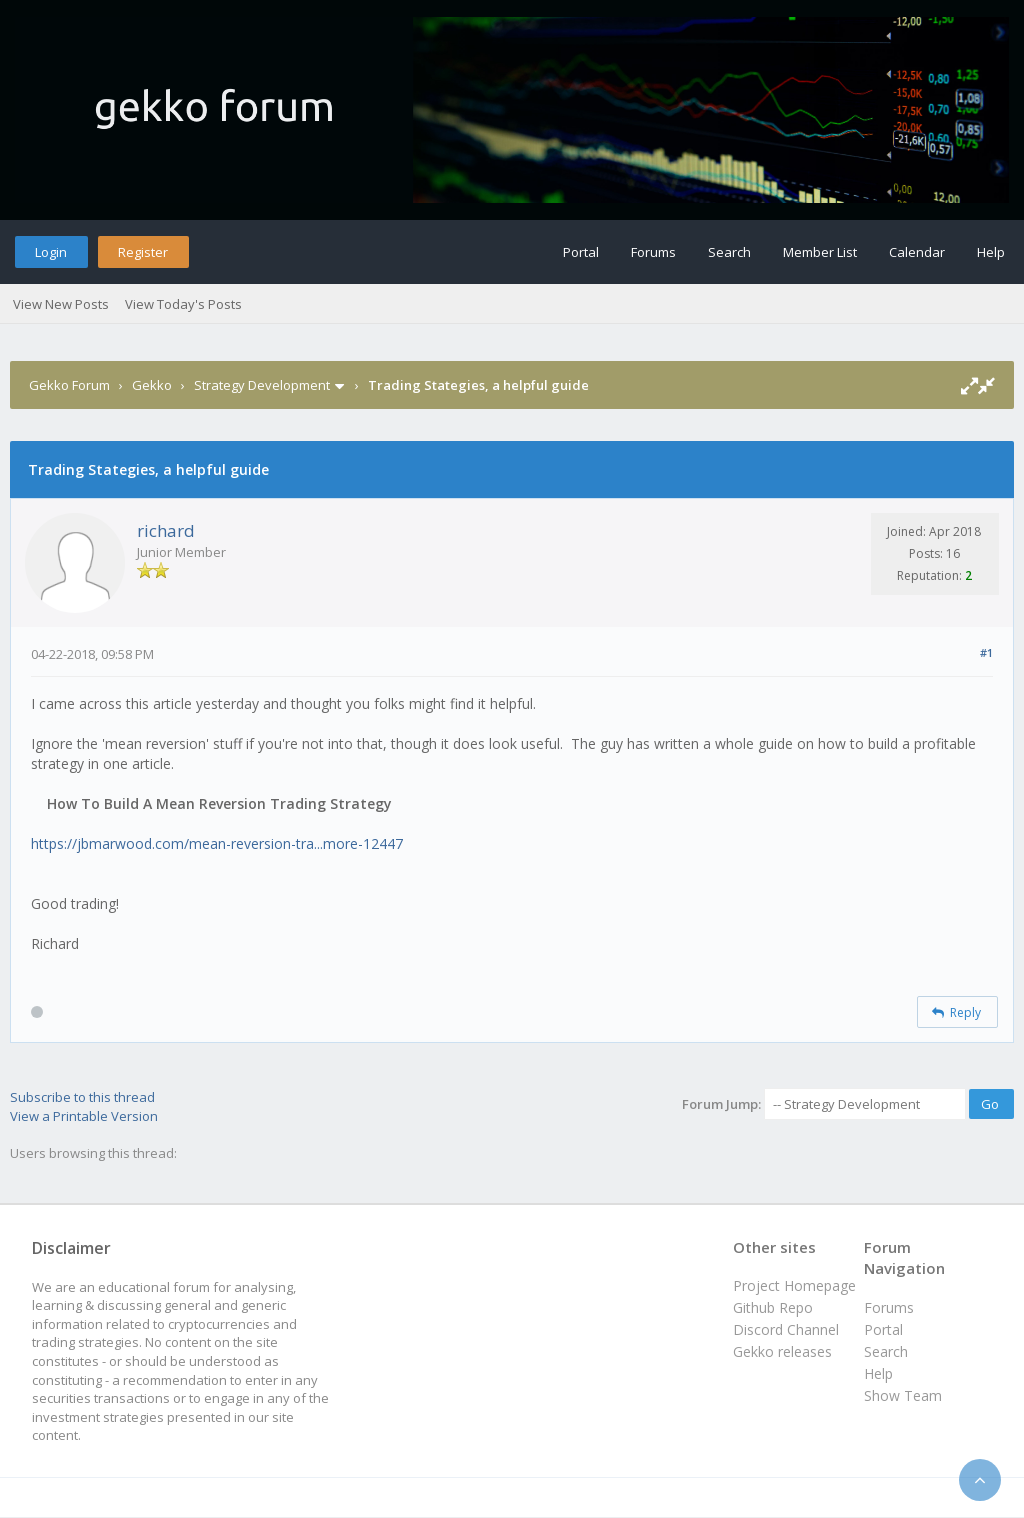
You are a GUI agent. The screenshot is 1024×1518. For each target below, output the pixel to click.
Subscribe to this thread (82, 1097)
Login (51, 252)
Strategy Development (262, 385)
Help (991, 252)
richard (166, 530)
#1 (986, 652)
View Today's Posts (183, 304)
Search (729, 252)
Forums (653, 252)
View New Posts (61, 304)
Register (143, 252)
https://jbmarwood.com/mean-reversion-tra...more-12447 (217, 843)
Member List (820, 252)
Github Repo (773, 1307)
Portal (581, 252)
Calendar (917, 252)
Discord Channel (786, 1329)
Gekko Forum (69, 385)
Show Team (903, 1395)
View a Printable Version (84, 1116)
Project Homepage (794, 1285)
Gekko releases (782, 1351)
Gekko (152, 385)
